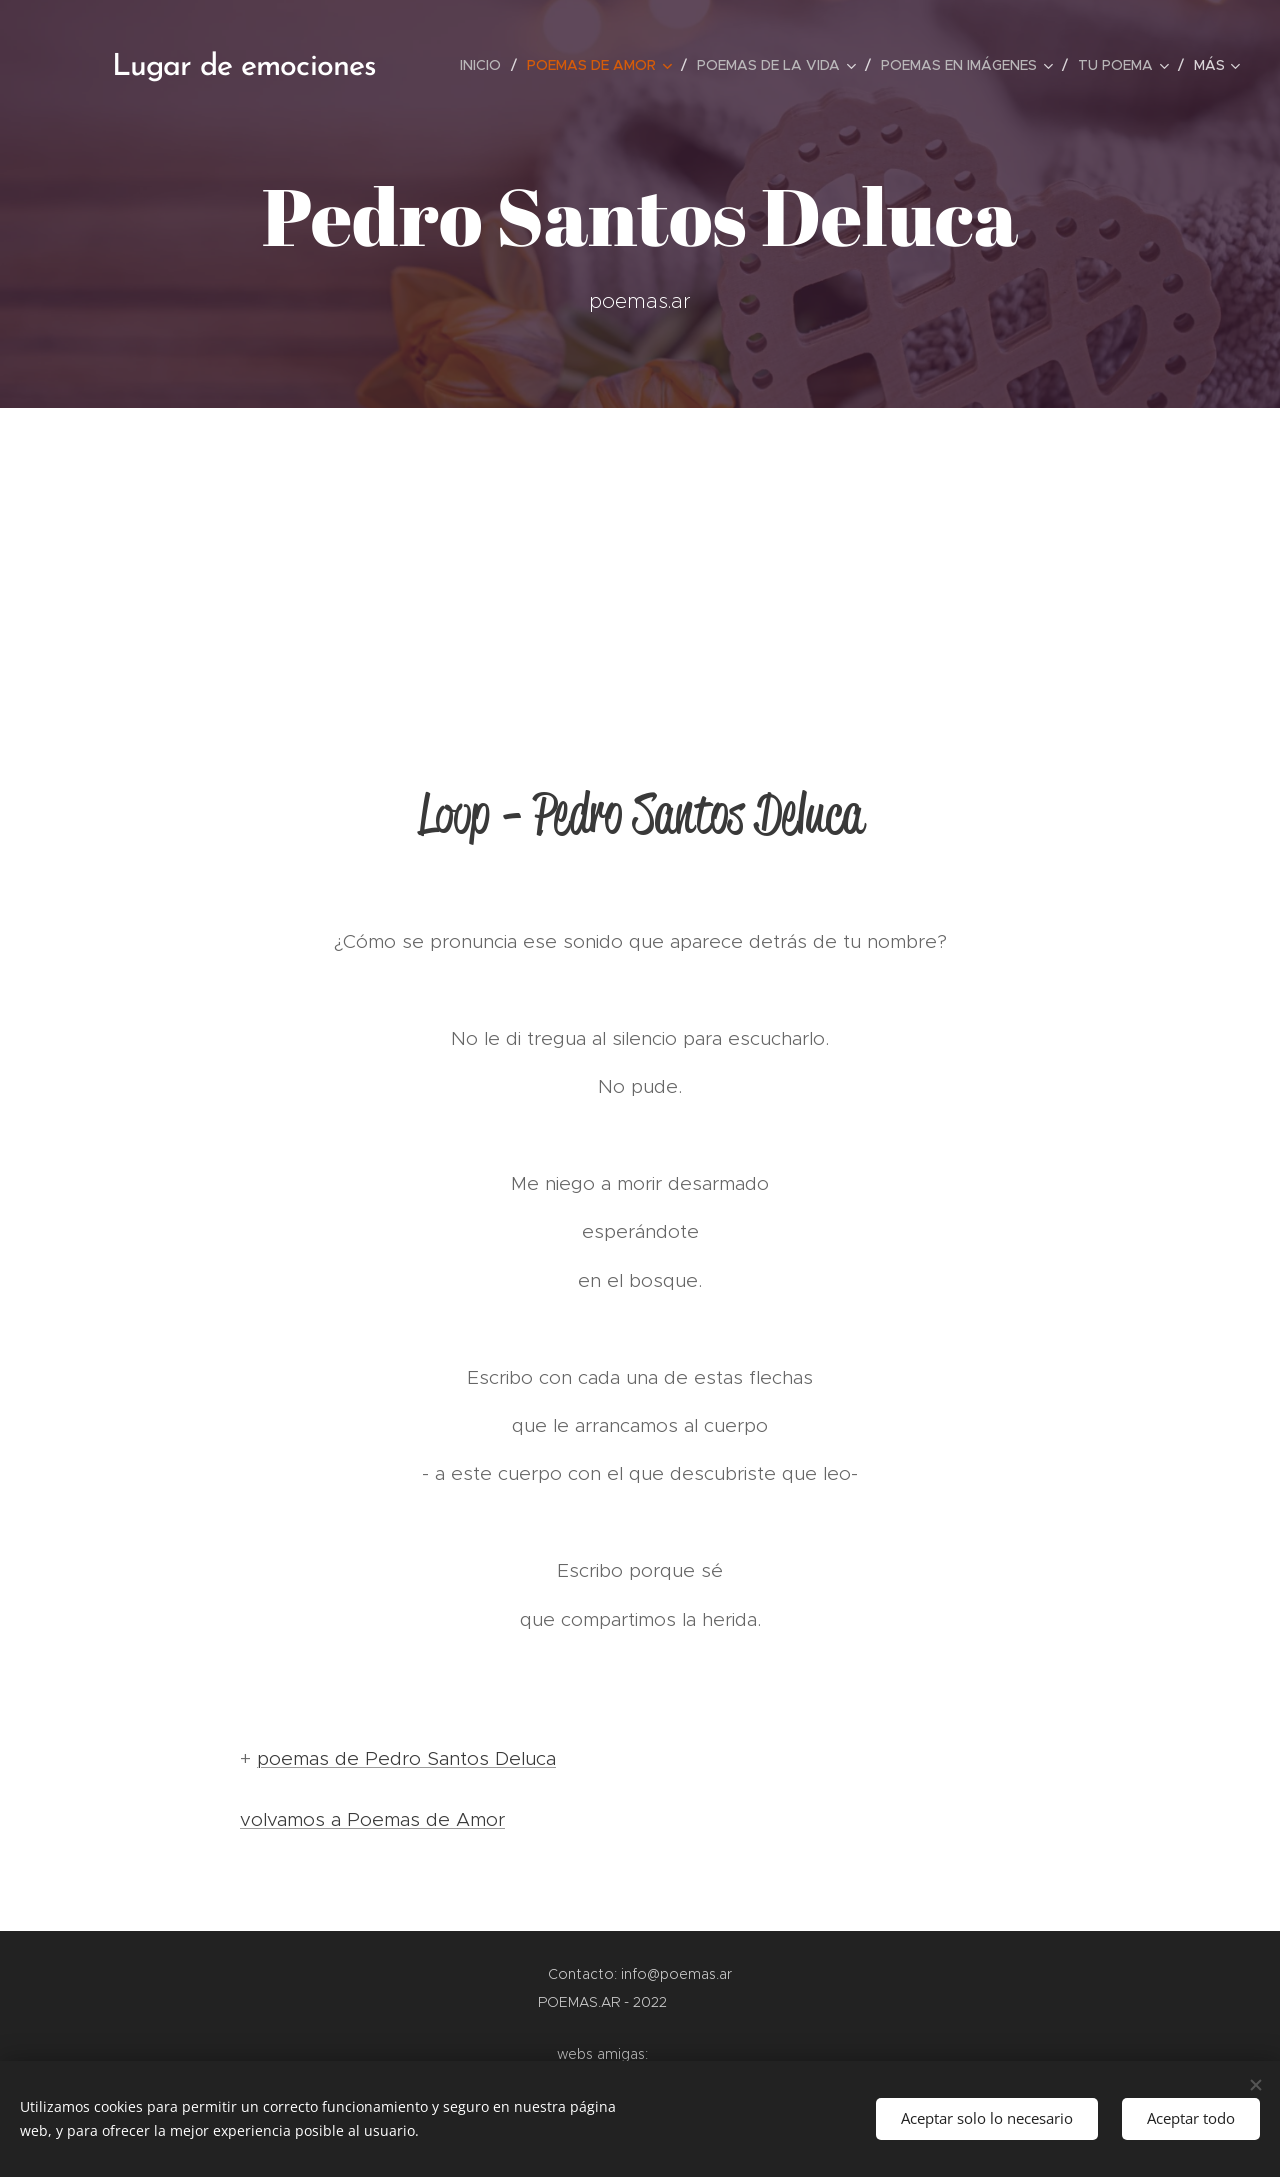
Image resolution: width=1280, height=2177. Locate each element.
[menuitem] (486, 65)
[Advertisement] (640, 558)
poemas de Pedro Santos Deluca (406, 1758)
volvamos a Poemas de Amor (372, 1819)
